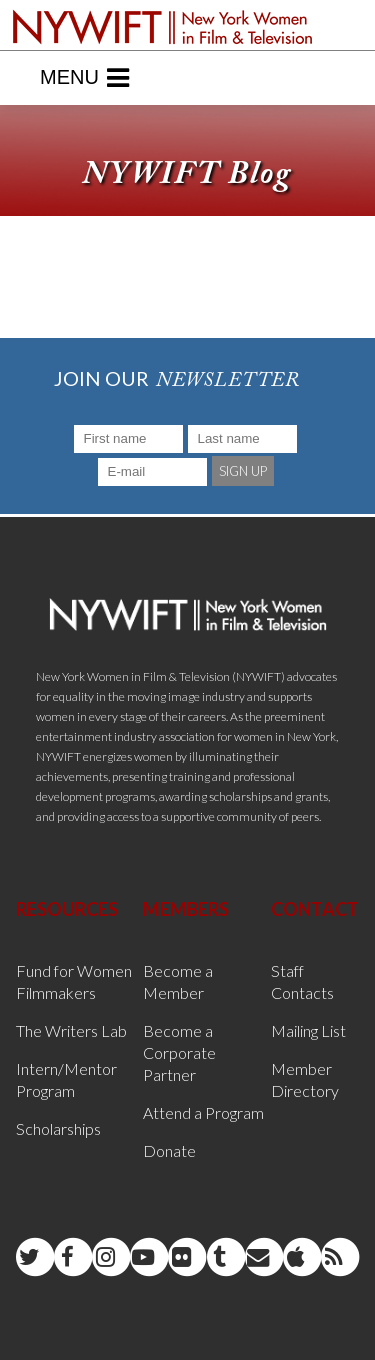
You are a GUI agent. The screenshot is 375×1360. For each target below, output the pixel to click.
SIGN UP (243, 471)
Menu (84, 78)
